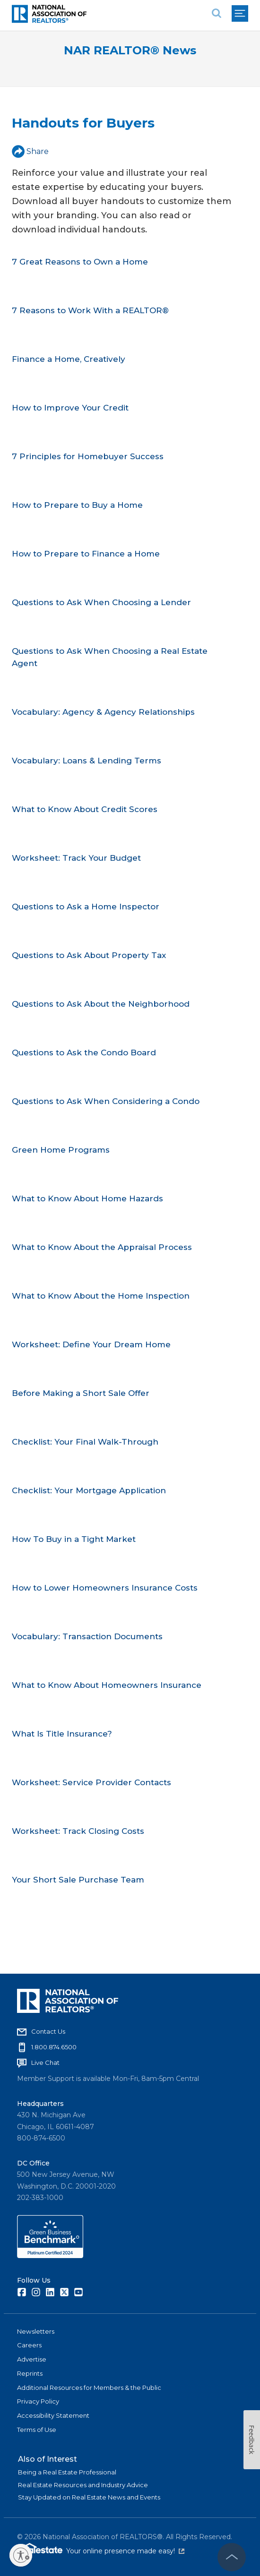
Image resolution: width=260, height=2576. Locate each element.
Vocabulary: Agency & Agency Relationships (103, 712)
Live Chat (45, 2062)
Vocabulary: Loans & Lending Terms (86, 760)
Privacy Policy (38, 2401)
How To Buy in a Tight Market (74, 1539)
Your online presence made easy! (125, 2551)
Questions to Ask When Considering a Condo (105, 1101)
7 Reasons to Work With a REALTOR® (90, 310)
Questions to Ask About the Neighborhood (101, 1004)
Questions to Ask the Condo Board (84, 1052)
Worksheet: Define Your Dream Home (91, 1344)
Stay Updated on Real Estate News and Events (89, 2497)
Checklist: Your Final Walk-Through (85, 1441)
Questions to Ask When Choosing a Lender (101, 602)
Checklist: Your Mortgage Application (89, 1490)
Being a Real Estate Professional (67, 2472)
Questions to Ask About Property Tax (89, 955)
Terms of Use (36, 2429)
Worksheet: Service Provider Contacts (91, 1782)
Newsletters (35, 2331)
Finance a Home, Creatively (68, 359)
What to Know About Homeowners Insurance (106, 1685)
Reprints (30, 2373)
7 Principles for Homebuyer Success (88, 456)
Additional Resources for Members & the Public (89, 2387)
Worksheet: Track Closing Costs (78, 1831)
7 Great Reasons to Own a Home (80, 261)
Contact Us (48, 2031)
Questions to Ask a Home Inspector (85, 906)
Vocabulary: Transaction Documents (87, 1636)
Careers (29, 2345)
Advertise (31, 2359)
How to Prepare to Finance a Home (86, 553)
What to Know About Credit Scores (84, 809)
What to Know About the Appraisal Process (102, 1247)
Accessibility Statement (53, 2415)
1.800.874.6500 (54, 2047)
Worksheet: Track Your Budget (76, 858)
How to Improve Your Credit (70, 407)
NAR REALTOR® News (130, 50)
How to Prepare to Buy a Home (77, 505)
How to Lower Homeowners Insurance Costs (105, 1587)
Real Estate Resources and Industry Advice (83, 2485)
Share (30, 151)
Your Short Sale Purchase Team (78, 1879)
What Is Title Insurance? (62, 1733)
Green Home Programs (61, 1150)
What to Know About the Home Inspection (101, 1296)
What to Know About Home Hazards (87, 1198)
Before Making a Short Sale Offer (80, 1393)
